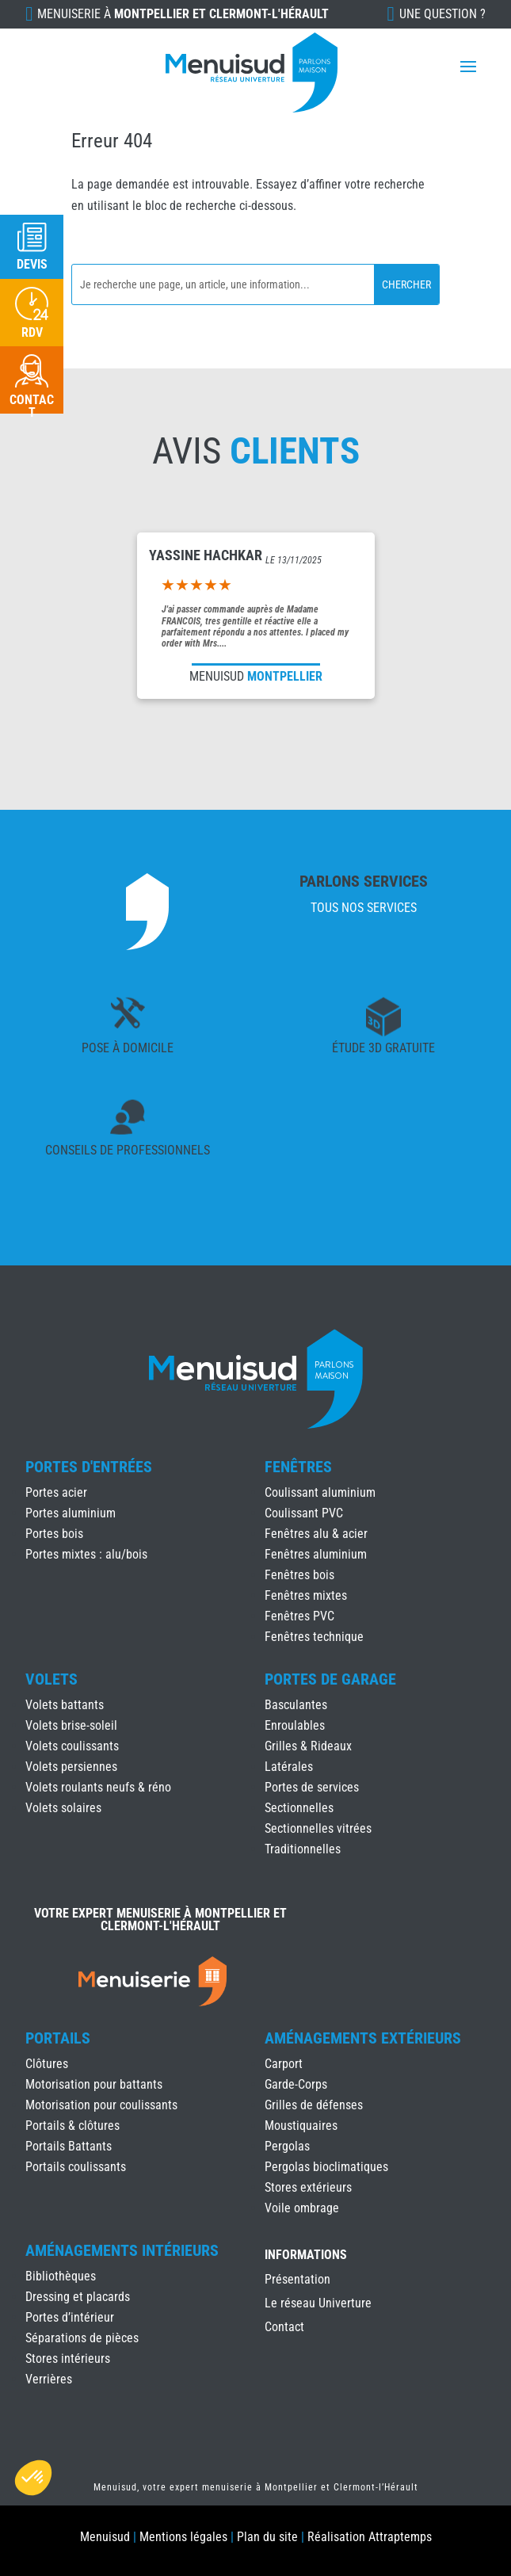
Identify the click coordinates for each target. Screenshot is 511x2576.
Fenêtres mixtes (306, 1595)
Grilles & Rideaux (308, 1746)
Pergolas (287, 2146)
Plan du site (267, 2536)
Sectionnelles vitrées (318, 1828)
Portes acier (56, 1492)
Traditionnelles (303, 1849)
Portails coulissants (75, 2166)
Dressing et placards (77, 2296)
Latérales (289, 1766)
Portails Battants (68, 2146)
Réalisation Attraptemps (369, 2536)
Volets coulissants (72, 1746)
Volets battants (64, 1704)
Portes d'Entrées (88, 1466)
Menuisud (105, 2536)
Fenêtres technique (314, 1636)
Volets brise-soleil (71, 1725)
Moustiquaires (301, 2125)
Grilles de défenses (314, 2104)
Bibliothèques (60, 2276)
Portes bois (54, 1533)
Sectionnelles (299, 1807)
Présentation (297, 2280)
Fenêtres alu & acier (316, 1533)
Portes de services (312, 1787)
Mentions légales (183, 2536)
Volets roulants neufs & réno (98, 1787)
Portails (57, 2037)
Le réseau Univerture (318, 2304)
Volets (51, 1679)
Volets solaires (63, 1807)
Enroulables (295, 1725)
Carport (284, 2063)
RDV (32, 332)
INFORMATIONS (306, 2255)
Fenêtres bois (299, 1574)
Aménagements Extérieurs (363, 2037)
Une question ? (442, 13)
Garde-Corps (296, 2084)
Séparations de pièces (82, 2337)
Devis (32, 264)
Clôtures (46, 2063)
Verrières (48, 2379)
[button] (33, 2478)
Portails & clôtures (72, 2125)
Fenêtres (298, 1466)
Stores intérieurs (67, 2358)
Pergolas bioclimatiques (326, 2166)
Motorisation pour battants (93, 2084)
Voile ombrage (302, 2207)
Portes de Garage (330, 1679)
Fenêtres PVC (299, 1616)
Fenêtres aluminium (316, 1554)
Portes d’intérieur (69, 2317)
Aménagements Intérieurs (122, 2250)
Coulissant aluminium (320, 1492)
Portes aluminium (70, 1513)
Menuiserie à (183, 13)
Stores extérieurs (308, 2187)
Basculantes (296, 1704)
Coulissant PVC (304, 1513)
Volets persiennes (71, 1766)
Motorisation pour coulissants (101, 2104)
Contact (284, 2328)
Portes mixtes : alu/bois (86, 1554)
